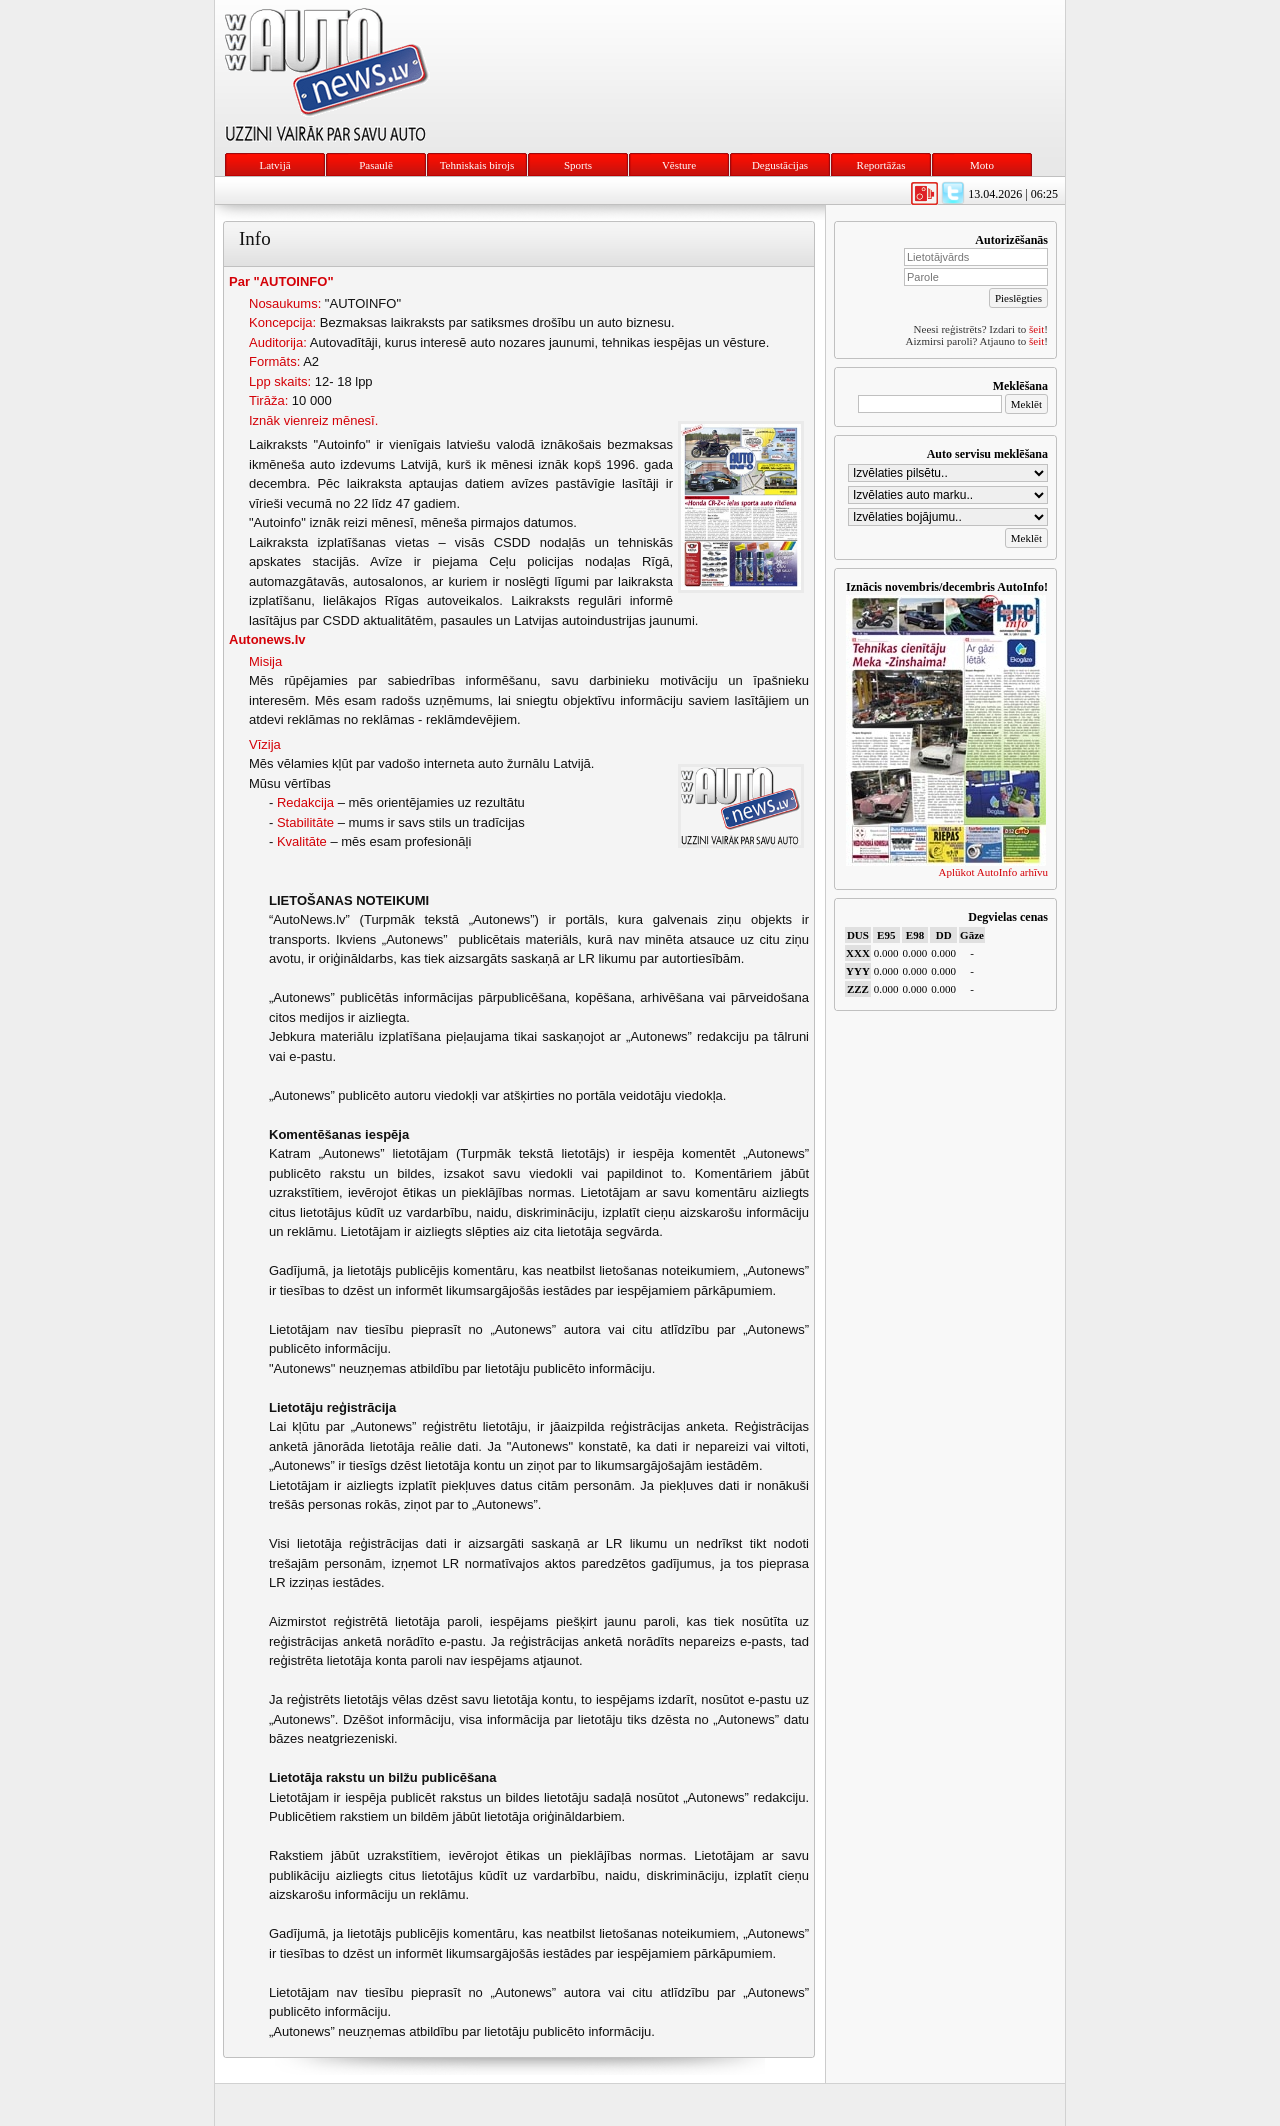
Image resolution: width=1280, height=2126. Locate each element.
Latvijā (274, 165)
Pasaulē (376, 165)
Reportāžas (881, 165)
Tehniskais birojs (477, 165)
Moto (982, 165)
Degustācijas (780, 165)
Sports (578, 165)
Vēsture (679, 165)
